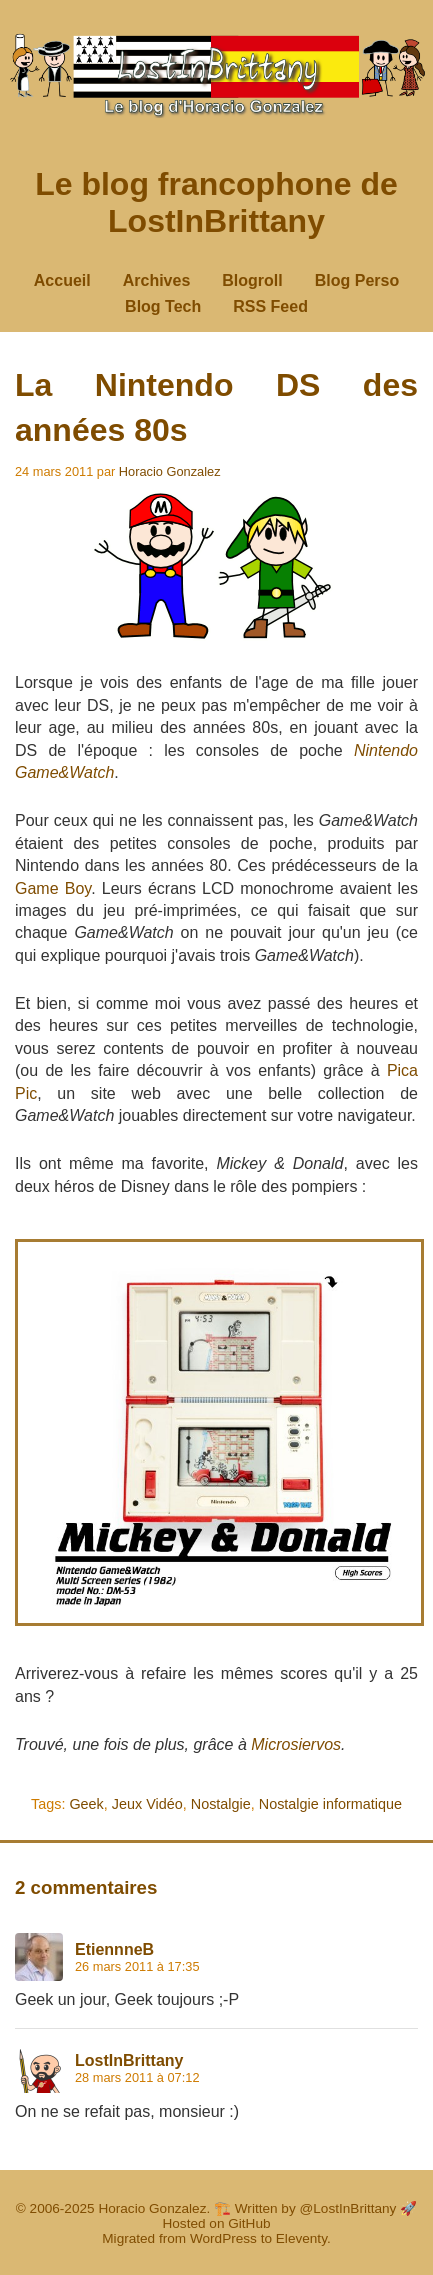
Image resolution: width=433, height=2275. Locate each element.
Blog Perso (357, 280)
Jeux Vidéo (147, 1804)
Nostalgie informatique (330, 1804)
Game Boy (53, 888)
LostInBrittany (129, 2060)
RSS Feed (270, 306)
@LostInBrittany (348, 2208)
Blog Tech (163, 306)
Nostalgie (221, 1804)
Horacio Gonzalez (170, 471)
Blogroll (252, 280)
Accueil (62, 280)
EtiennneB (114, 1949)
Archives (157, 280)
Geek (86, 1804)
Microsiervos (296, 1744)
